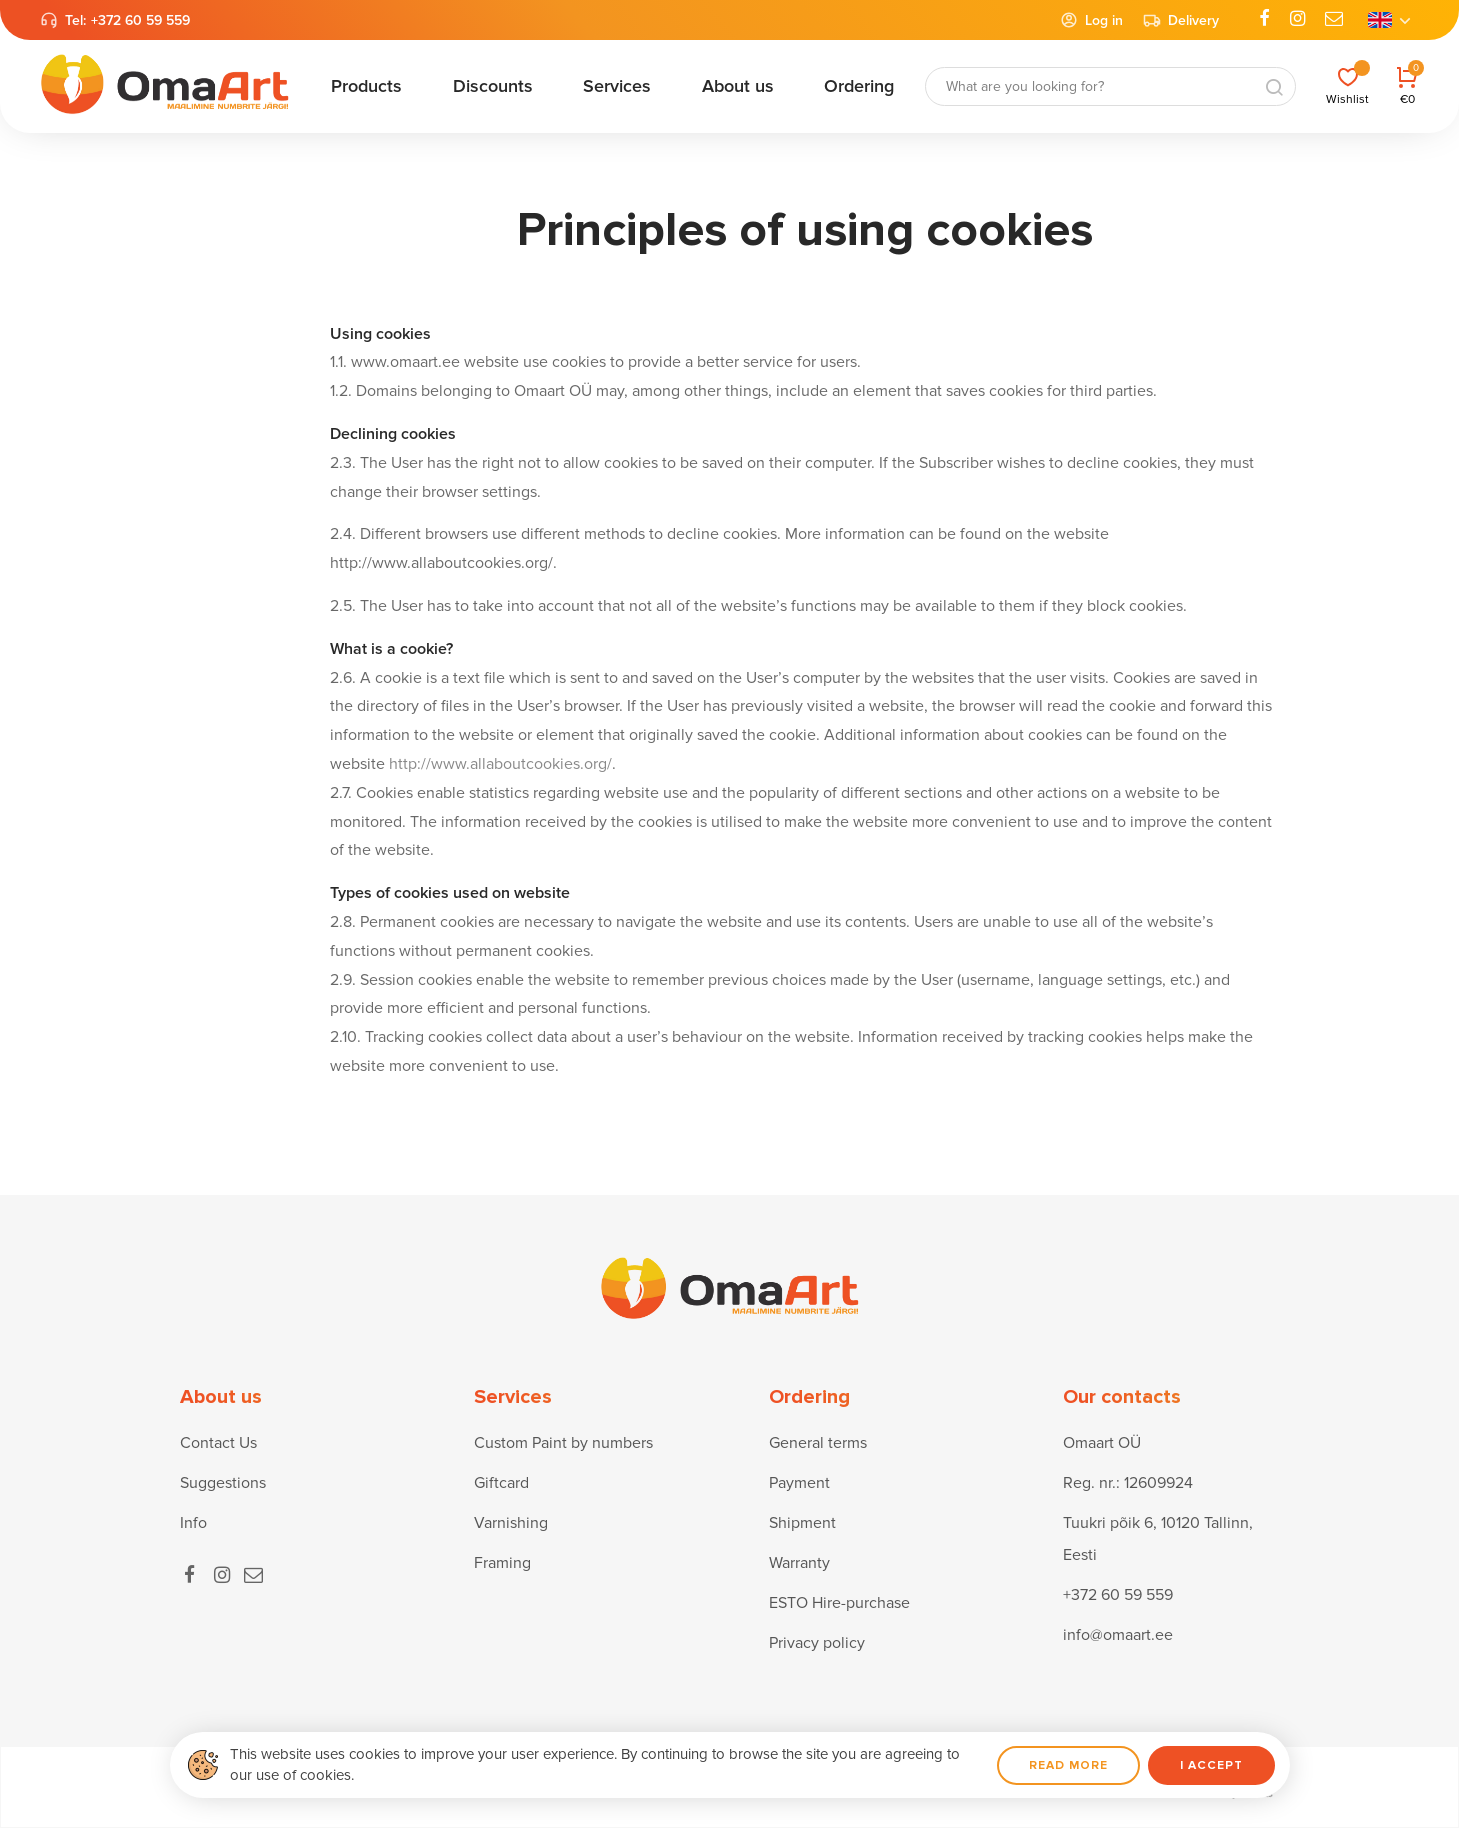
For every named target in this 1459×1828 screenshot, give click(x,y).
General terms (818, 1443)
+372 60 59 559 (140, 20)
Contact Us (218, 1443)
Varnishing (511, 1523)
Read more (1068, 1765)
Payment (799, 1483)
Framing (502, 1563)
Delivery (1181, 20)
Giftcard (501, 1483)
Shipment (802, 1523)
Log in (1091, 20)
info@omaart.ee (1118, 1635)
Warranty (799, 1563)
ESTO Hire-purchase (839, 1603)
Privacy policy (817, 1643)
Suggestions (223, 1483)
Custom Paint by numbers (563, 1443)
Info (193, 1523)
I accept (1211, 1765)
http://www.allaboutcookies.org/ (500, 764)
